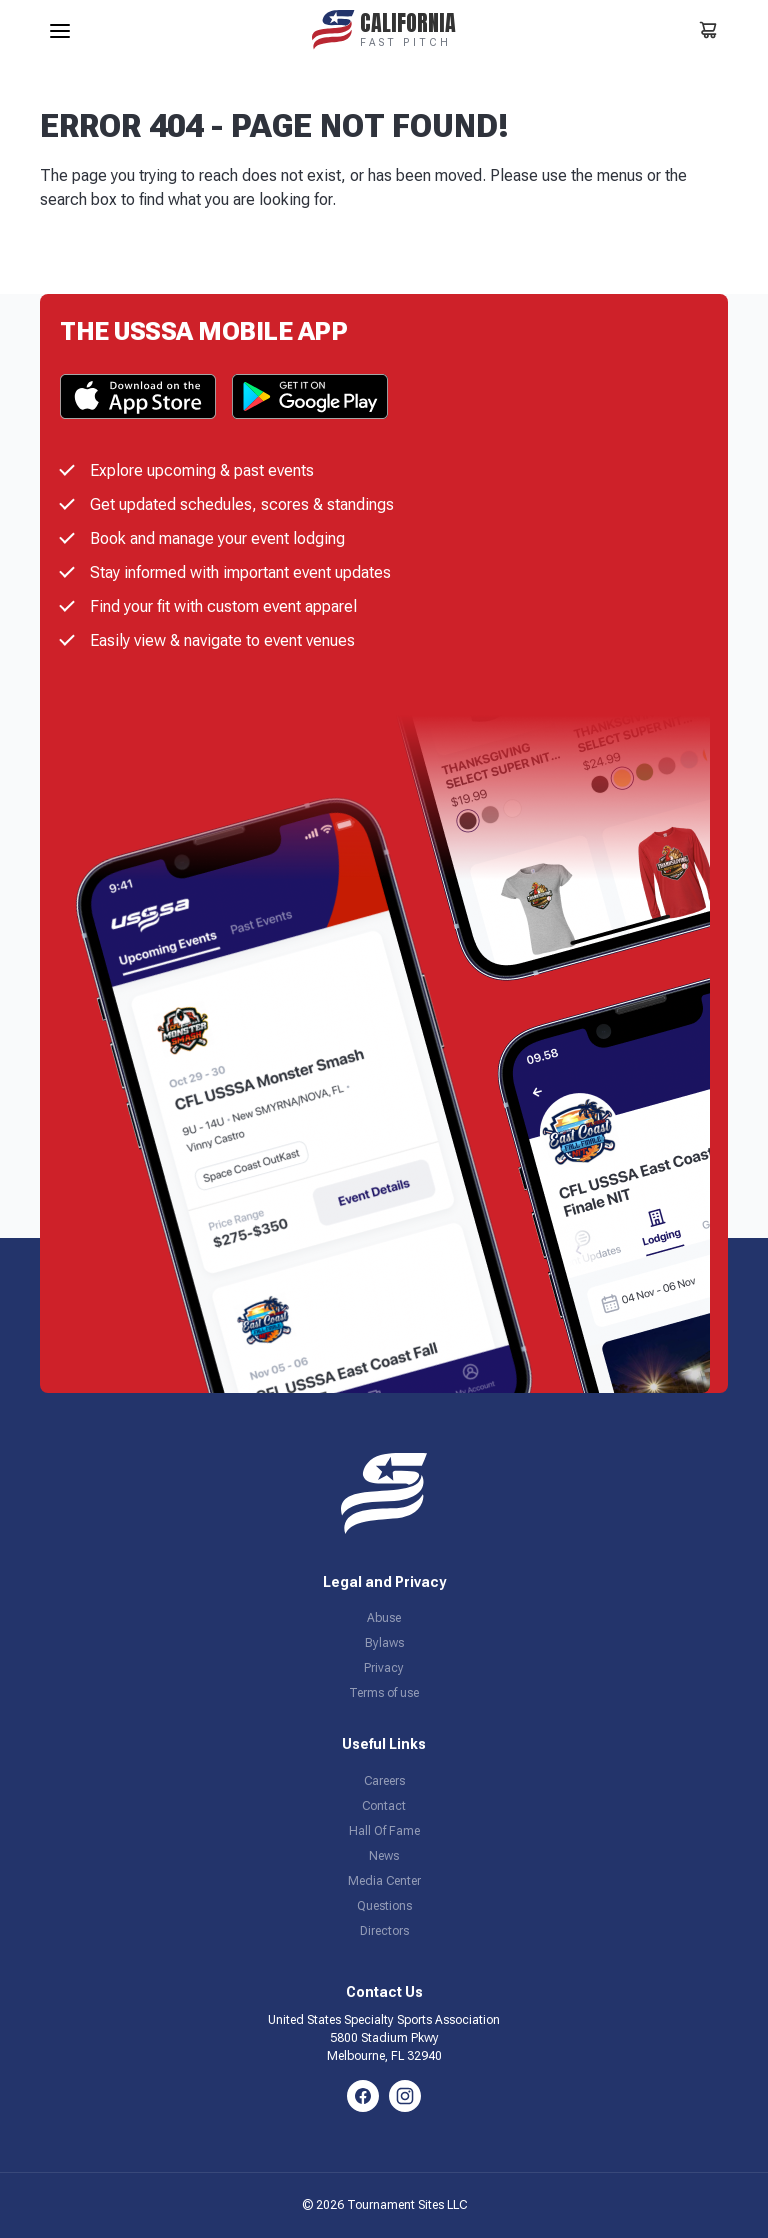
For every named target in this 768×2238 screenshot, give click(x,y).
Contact (384, 1806)
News (384, 1856)
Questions (384, 1906)
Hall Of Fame (384, 1831)
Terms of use (384, 1693)
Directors (384, 1931)
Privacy (384, 1668)
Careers (384, 1781)
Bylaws (384, 1643)
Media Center (384, 1881)
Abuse (384, 1618)
